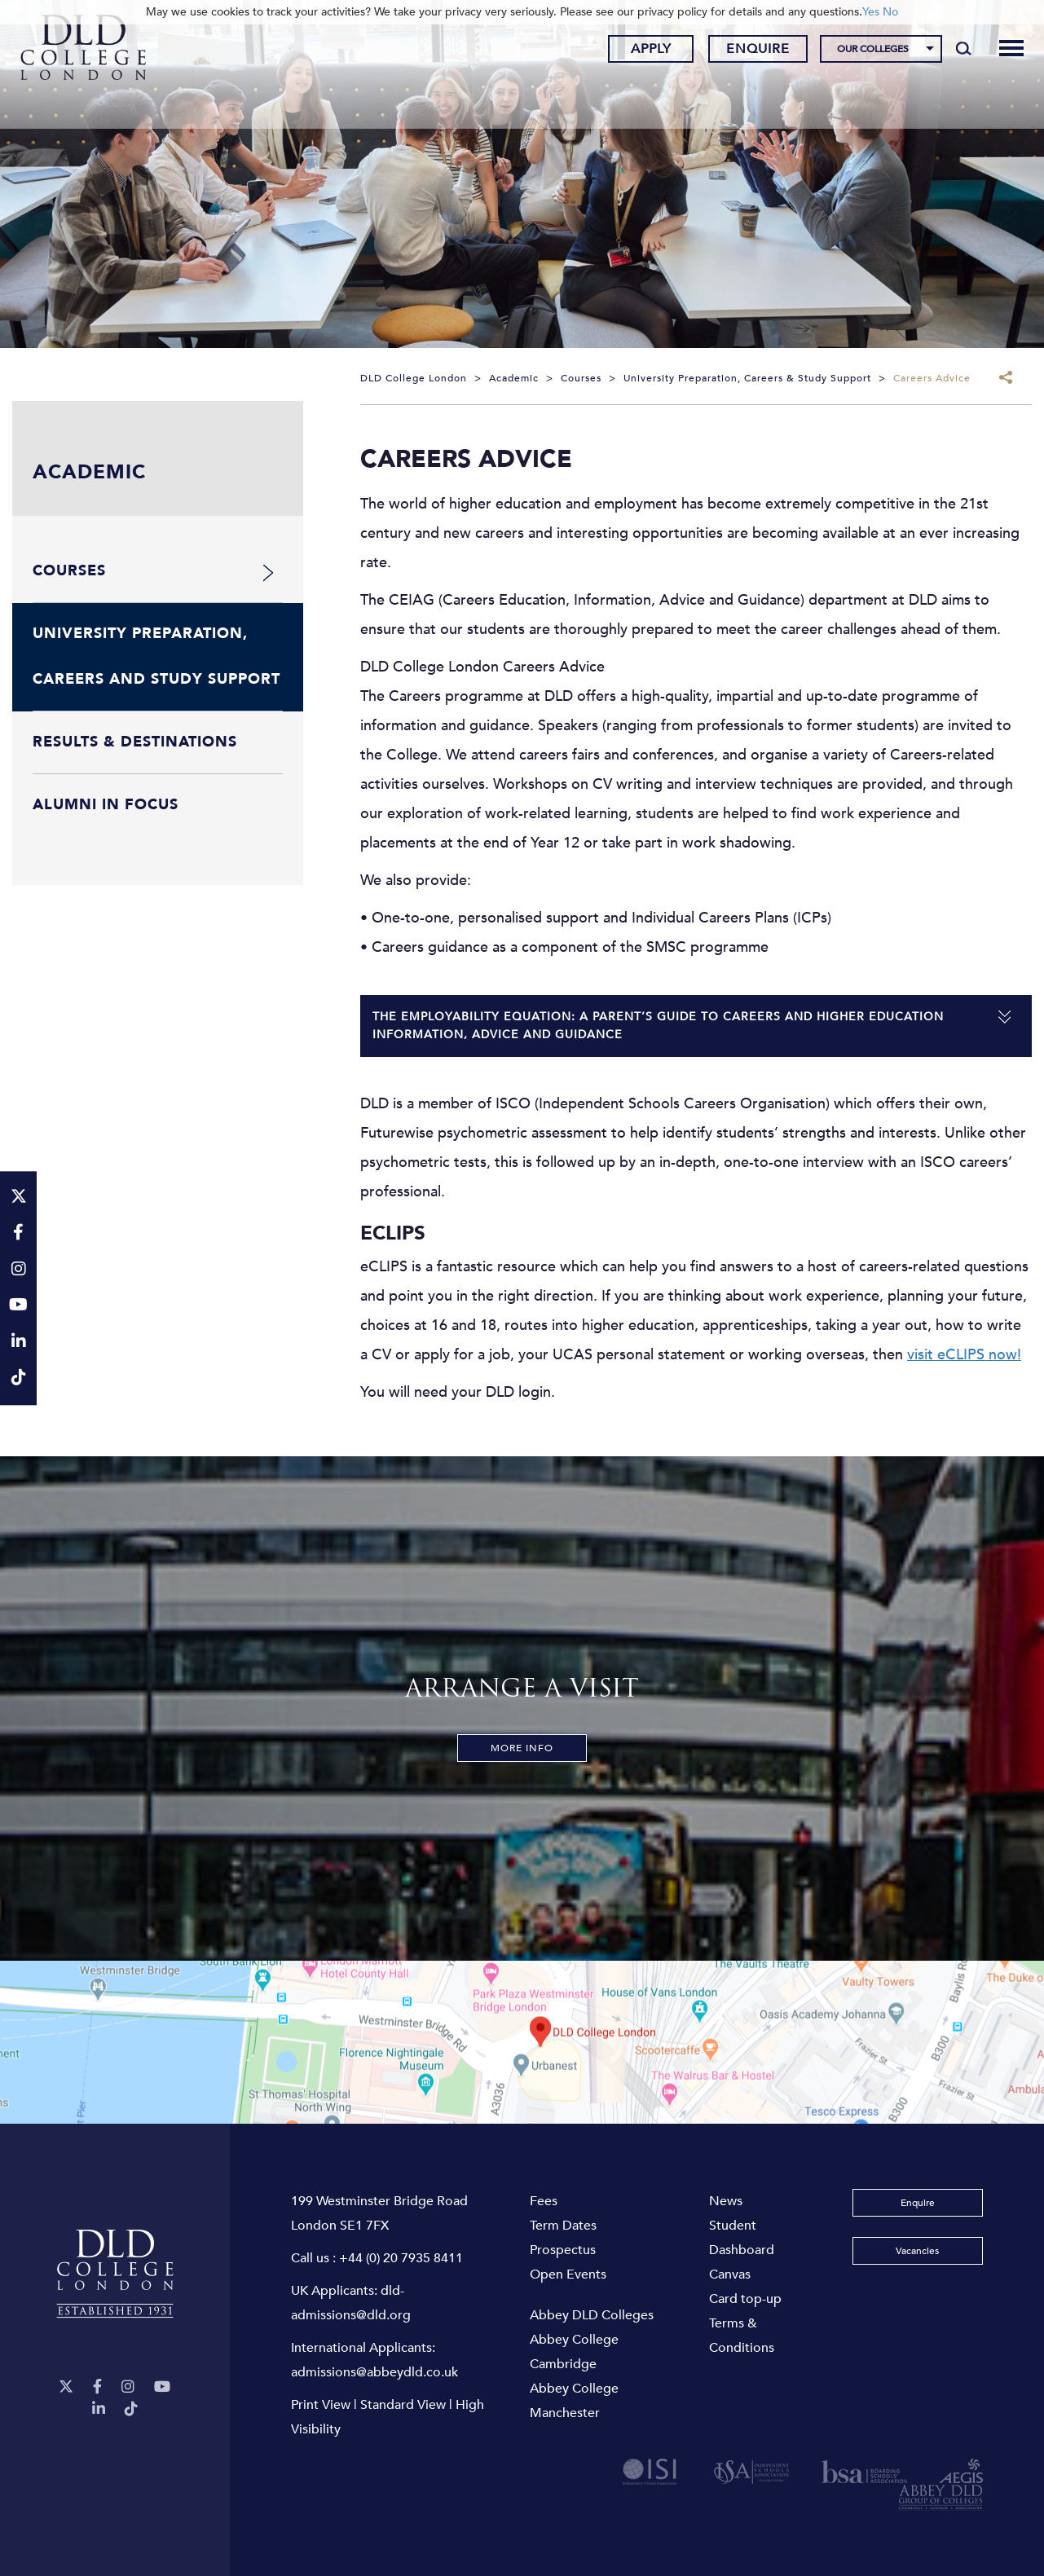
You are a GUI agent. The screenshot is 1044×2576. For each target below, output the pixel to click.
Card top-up (745, 2299)
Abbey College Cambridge (574, 2352)
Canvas (730, 2274)
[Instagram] (128, 2387)
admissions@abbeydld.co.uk (374, 2372)
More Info (522, 1748)
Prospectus (563, 2250)
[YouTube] (162, 2387)
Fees (543, 2201)
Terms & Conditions (741, 2335)
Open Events (568, 2274)
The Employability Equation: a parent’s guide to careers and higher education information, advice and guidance (658, 1025)
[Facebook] (97, 2387)
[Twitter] (66, 2387)
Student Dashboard (741, 2238)
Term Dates (563, 2226)
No (890, 12)
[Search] (953, 50)
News (725, 2201)
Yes (870, 12)
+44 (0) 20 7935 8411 (401, 2258)
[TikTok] (131, 2409)
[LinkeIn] (98, 2409)
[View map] (522, 2042)
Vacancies (917, 2250)
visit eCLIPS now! (964, 1355)
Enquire (748, 51)
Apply (640, 51)
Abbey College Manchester (574, 2401)
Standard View (403, 2405)
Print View (320, 2405)
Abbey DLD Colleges (592, 2315)
